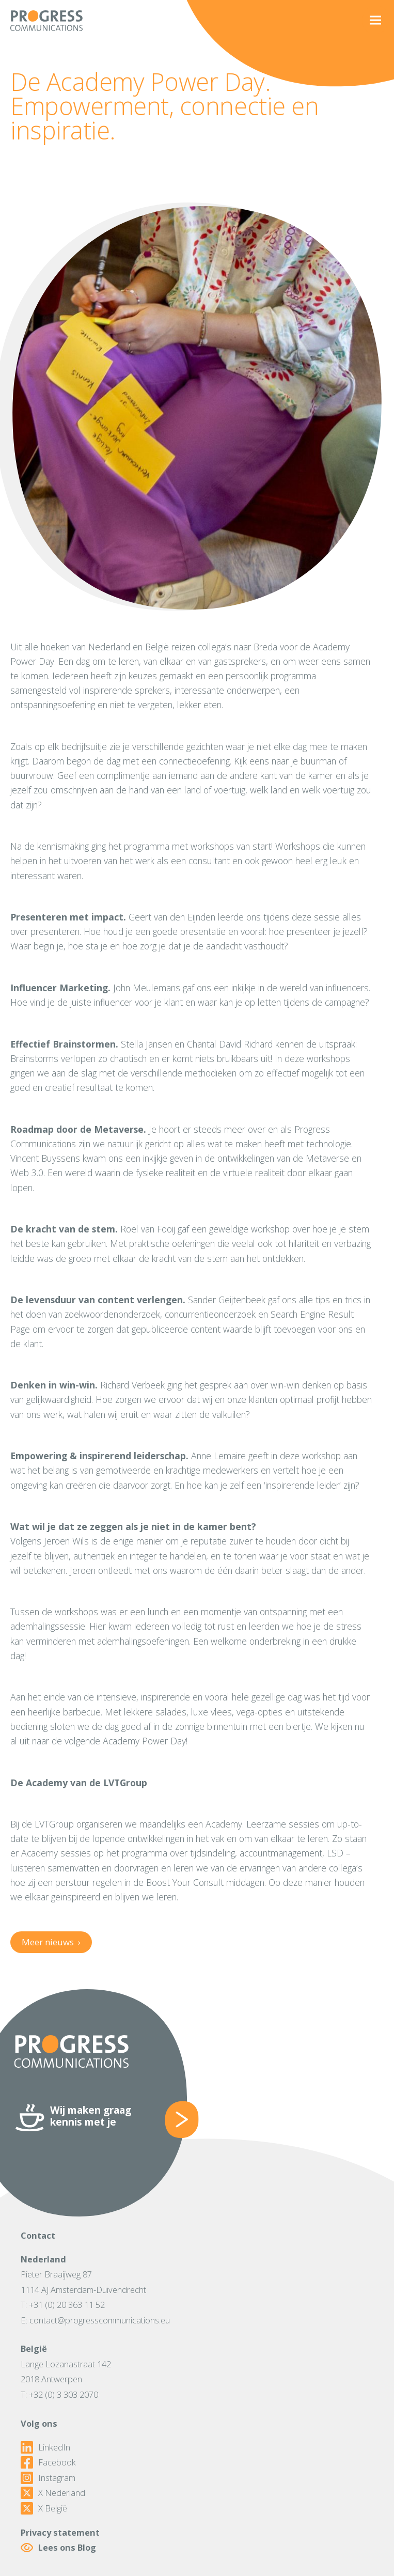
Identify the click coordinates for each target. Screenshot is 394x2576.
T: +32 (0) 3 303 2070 (59, 2394)
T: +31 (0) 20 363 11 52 (63, 2304)
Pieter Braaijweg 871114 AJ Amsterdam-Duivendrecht (83, 2282)
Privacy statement (60, 2532)
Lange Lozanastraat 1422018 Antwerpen (66, 2371)
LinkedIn (45, 2447)
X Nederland (53, 2493)
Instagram (48, 2478)
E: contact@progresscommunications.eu (95, 2320)
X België (44, 2508)
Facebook (48, 2462)
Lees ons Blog (58, 2548)
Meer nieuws (51, 1942)
